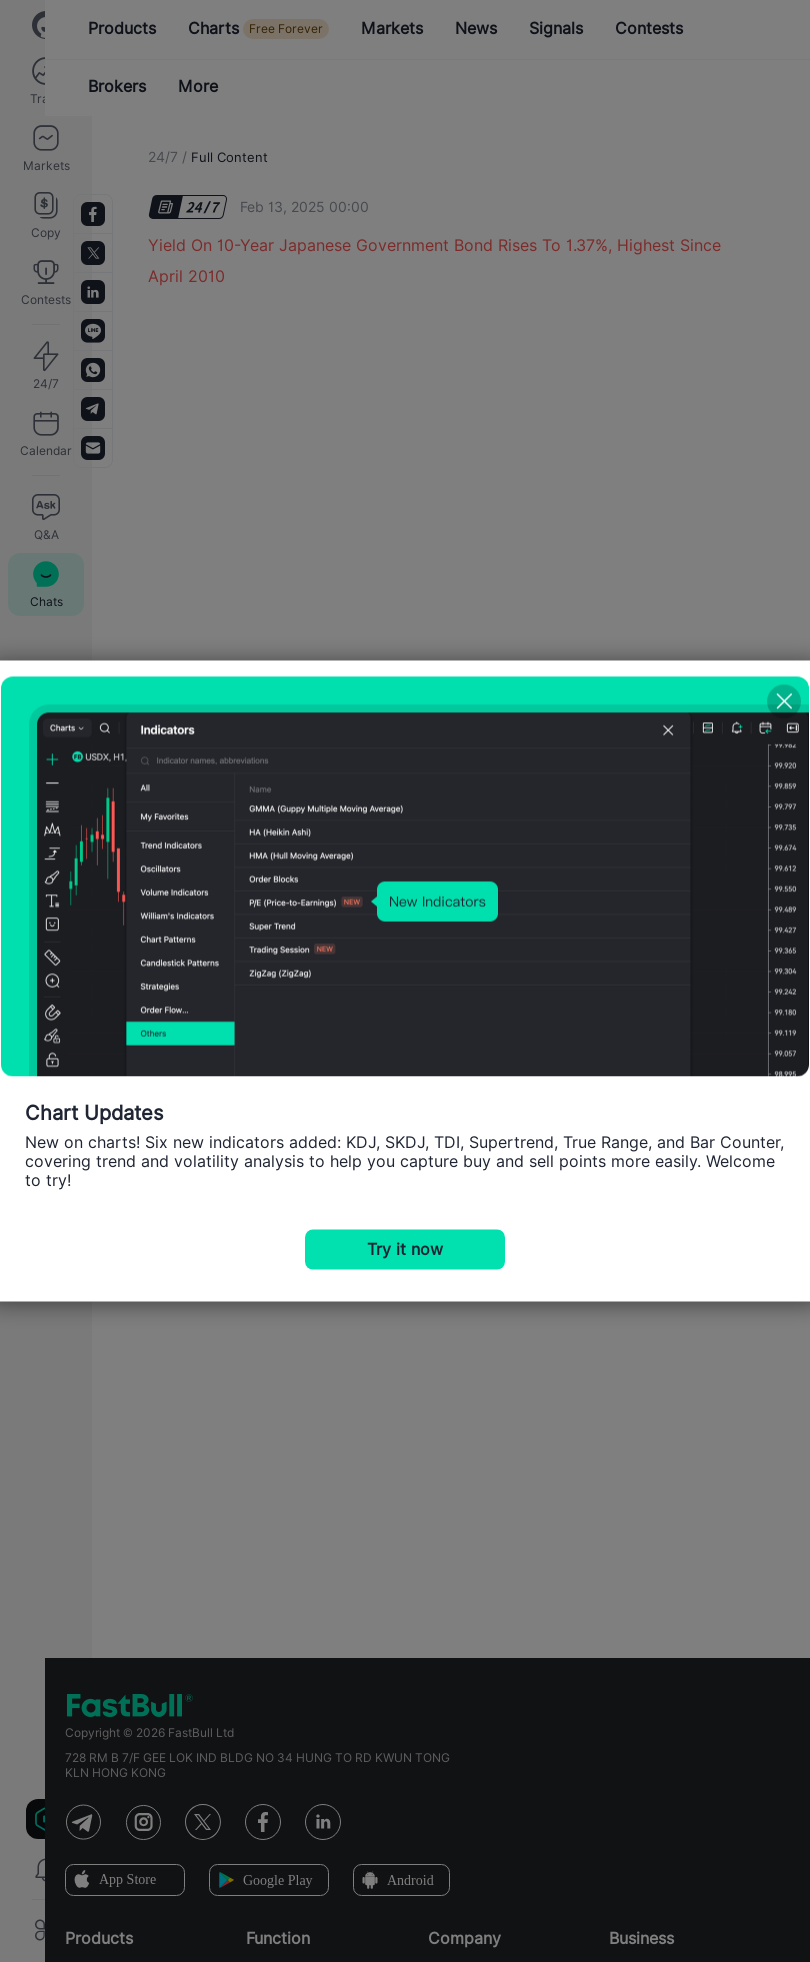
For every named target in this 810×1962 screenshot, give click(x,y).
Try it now (405, 1249)
